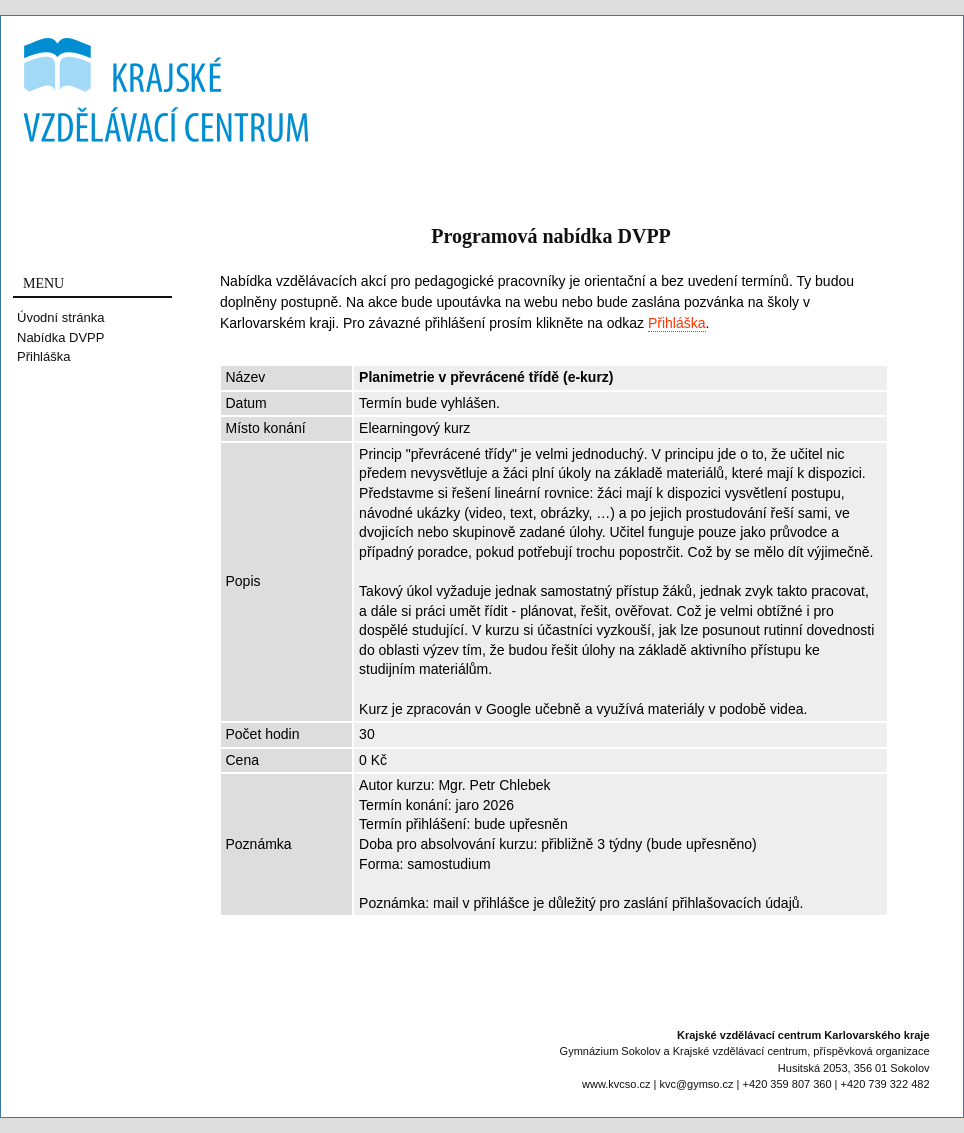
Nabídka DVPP (60, 337)
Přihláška (43, 356)
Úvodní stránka (60, 317)
